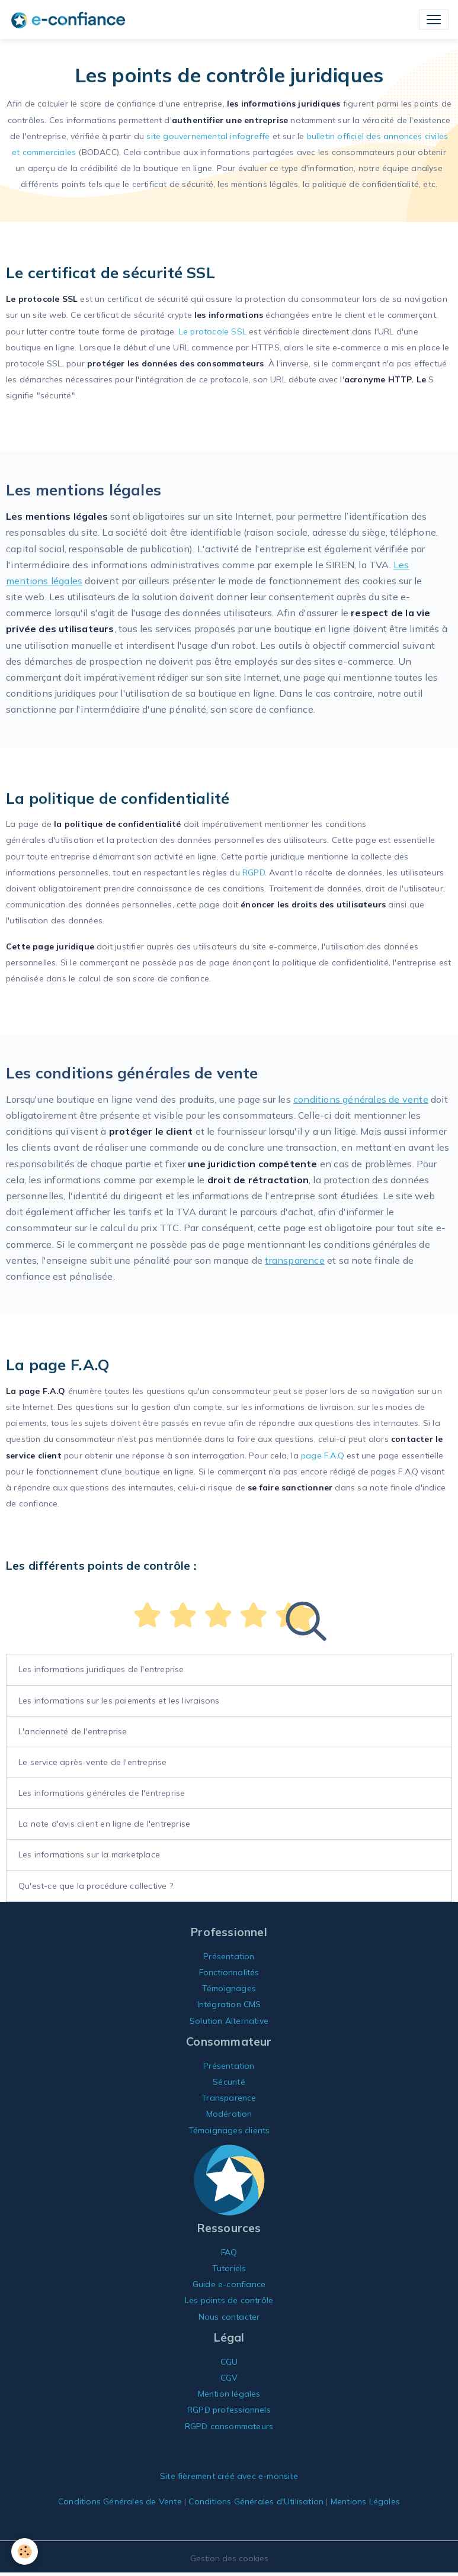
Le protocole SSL (212, 331)
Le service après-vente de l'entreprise (92, 1762)
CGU (229, 2361)
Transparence (228, 2097)
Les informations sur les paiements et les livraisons (118, 1700)
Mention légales (229, 2393)
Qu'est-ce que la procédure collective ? (95, 1886)
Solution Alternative (229, 2020)
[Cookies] (25, 2551)
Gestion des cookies (229, 2558)
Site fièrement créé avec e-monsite (229, 2476)
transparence (294, 1260)
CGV (229, 2377)
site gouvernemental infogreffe (208, 136)
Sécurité (229, 2081)
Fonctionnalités (229, 1972)
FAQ (229, 2252)
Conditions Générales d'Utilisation (256, 2501)
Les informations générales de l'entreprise (101, 1793)
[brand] (70, 19)
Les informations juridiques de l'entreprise (101, 1669)
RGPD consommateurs (229, 2426)
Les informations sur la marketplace (89, 1854)
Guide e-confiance (229, 2284)
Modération (229, 2113)
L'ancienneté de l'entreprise (72, 1731)
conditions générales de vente (360, 1099)
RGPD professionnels (229, 2409)
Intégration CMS (229, 2004)
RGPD (253, 872)
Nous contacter (229, 2316)
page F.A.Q (322, 1455)
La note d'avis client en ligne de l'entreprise (104, 1823)
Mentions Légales (365, 2501)
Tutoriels (229, 2268)
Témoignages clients (229, 2130)
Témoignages (229, 1988)
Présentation (228, 1956)
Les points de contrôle (229, 2300)
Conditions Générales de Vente (120, 2501)
